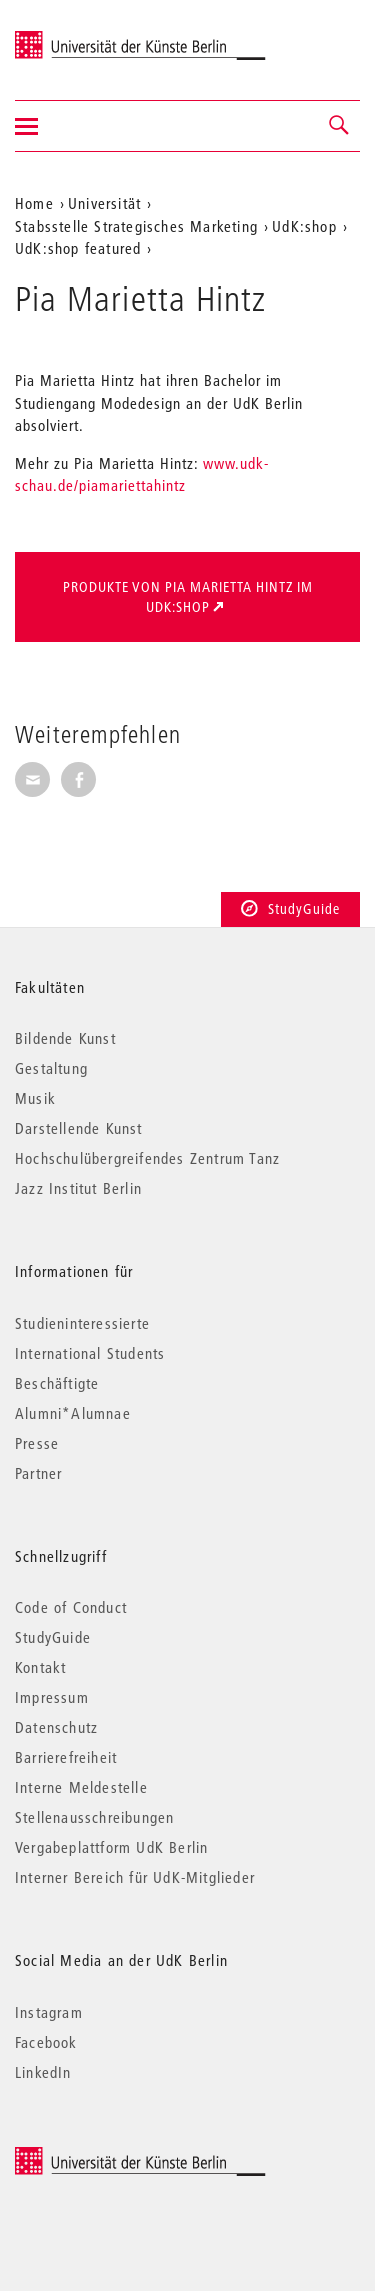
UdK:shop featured (78, 248)
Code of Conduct (71, 1607)
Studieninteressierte (82, 1323)
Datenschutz (56, 1727)
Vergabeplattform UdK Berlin (111, 1847)
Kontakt (40, 1667)
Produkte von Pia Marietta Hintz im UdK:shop (188, 597)
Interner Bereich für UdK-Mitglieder (135, 1877)
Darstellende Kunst (79, 1128)
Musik (35, 1098)
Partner (38, 1473)
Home (34, 203)
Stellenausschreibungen (94, 1817)
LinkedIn (43, 2072)
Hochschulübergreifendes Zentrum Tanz (147, 1158)
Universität (104, 203)
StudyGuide (290, 909)
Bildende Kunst (65, 1038)
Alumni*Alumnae (73, 1413)
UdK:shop (304, 226)
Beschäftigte (57, 1383)
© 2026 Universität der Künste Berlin (119, 2156)
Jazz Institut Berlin (78, 1188)
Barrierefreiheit (66, 1757)
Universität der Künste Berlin (93, 37)
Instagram (49, 2012)
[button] (340, 126)
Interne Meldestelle (81, 1787)
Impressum (52, 1697)
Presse (37, 1443)
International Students (90, 1353)
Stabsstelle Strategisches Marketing (136, 226)
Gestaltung (51, 1068)
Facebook (46, 2042)
